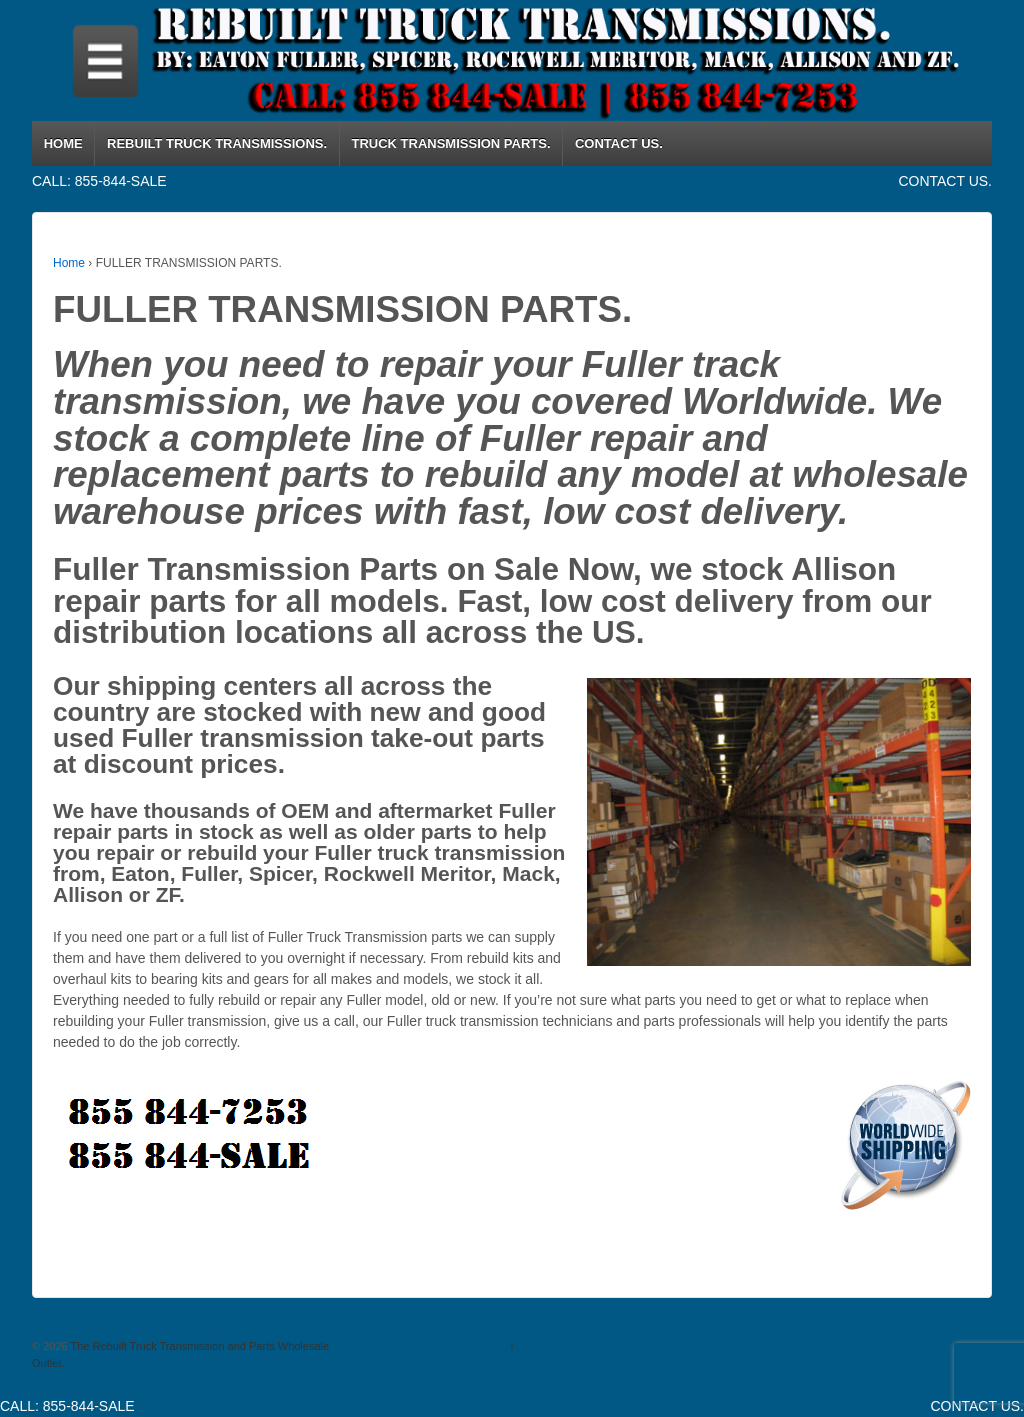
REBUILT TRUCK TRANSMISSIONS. (217, 143)
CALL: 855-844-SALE (99, 181)
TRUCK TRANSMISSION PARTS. (450, 143)
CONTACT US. (619, 143)
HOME (63, 143)
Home (69, 263)
